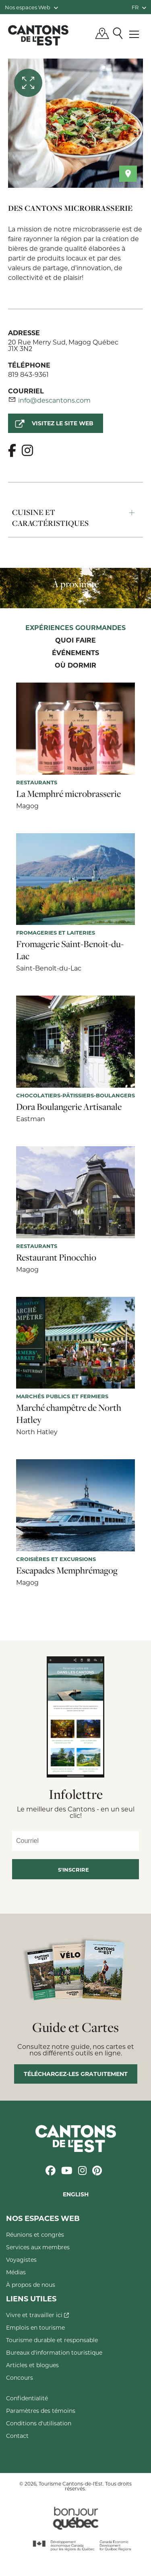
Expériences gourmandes (75, 628)
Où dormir (75, 665)
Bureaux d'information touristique (54, 2352)
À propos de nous (30, 2284)
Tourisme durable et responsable (52, 2340)
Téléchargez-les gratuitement (76, 2074)
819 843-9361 (28, 374)
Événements (75, 653)
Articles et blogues (32, 2365)
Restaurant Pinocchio (56, 1257)
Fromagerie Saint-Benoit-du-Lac (70, 950)
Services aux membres (38, 2247)
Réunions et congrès (35, 2234)
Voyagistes (21, 2259)
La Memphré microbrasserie (68, 794)
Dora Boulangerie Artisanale (69, 1107)
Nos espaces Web (31, 7)
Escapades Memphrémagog (67, 1570)
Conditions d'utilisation (38, 2423)
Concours (19, 2377)
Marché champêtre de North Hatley (68, 1413)
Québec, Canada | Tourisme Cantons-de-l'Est (38, 35)
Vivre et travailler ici (37, 2315)
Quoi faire (75, 640)
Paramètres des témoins (40, 2410)
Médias (16, 2272)
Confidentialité (27, 2398)
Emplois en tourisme (35, 2327)
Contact (17, 2435)
